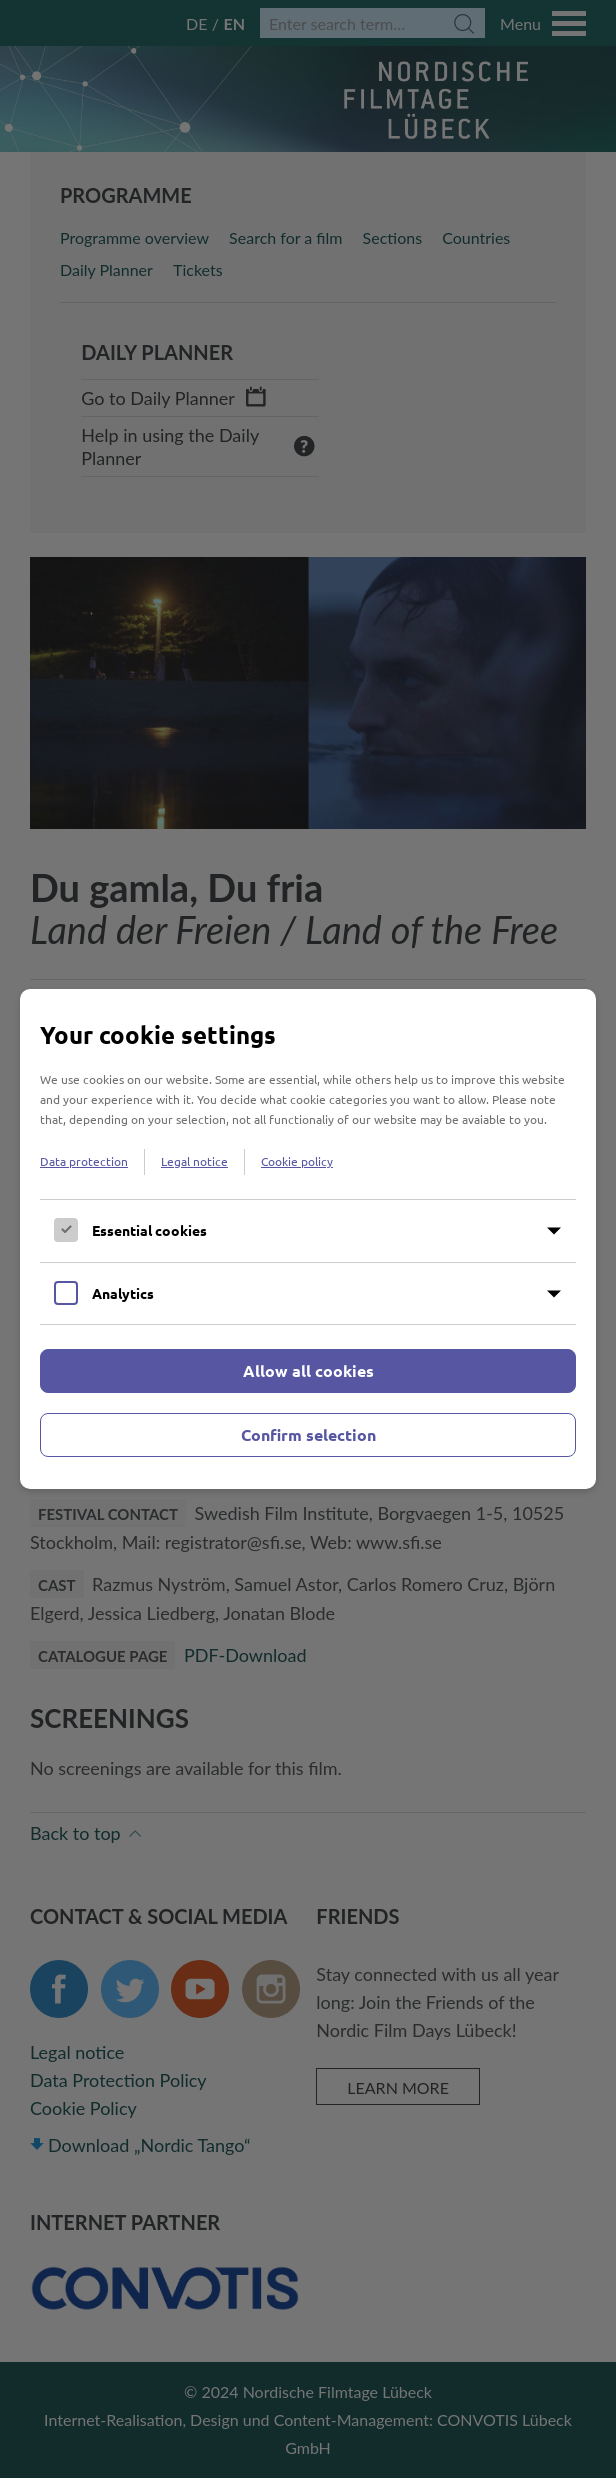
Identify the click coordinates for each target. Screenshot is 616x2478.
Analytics (123, 1293)
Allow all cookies (308, 1370)
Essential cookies (149, 1230)
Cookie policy (297, 1161)
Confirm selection (308, 1434)
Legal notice (194, 1161)
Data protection (84, 1161)
